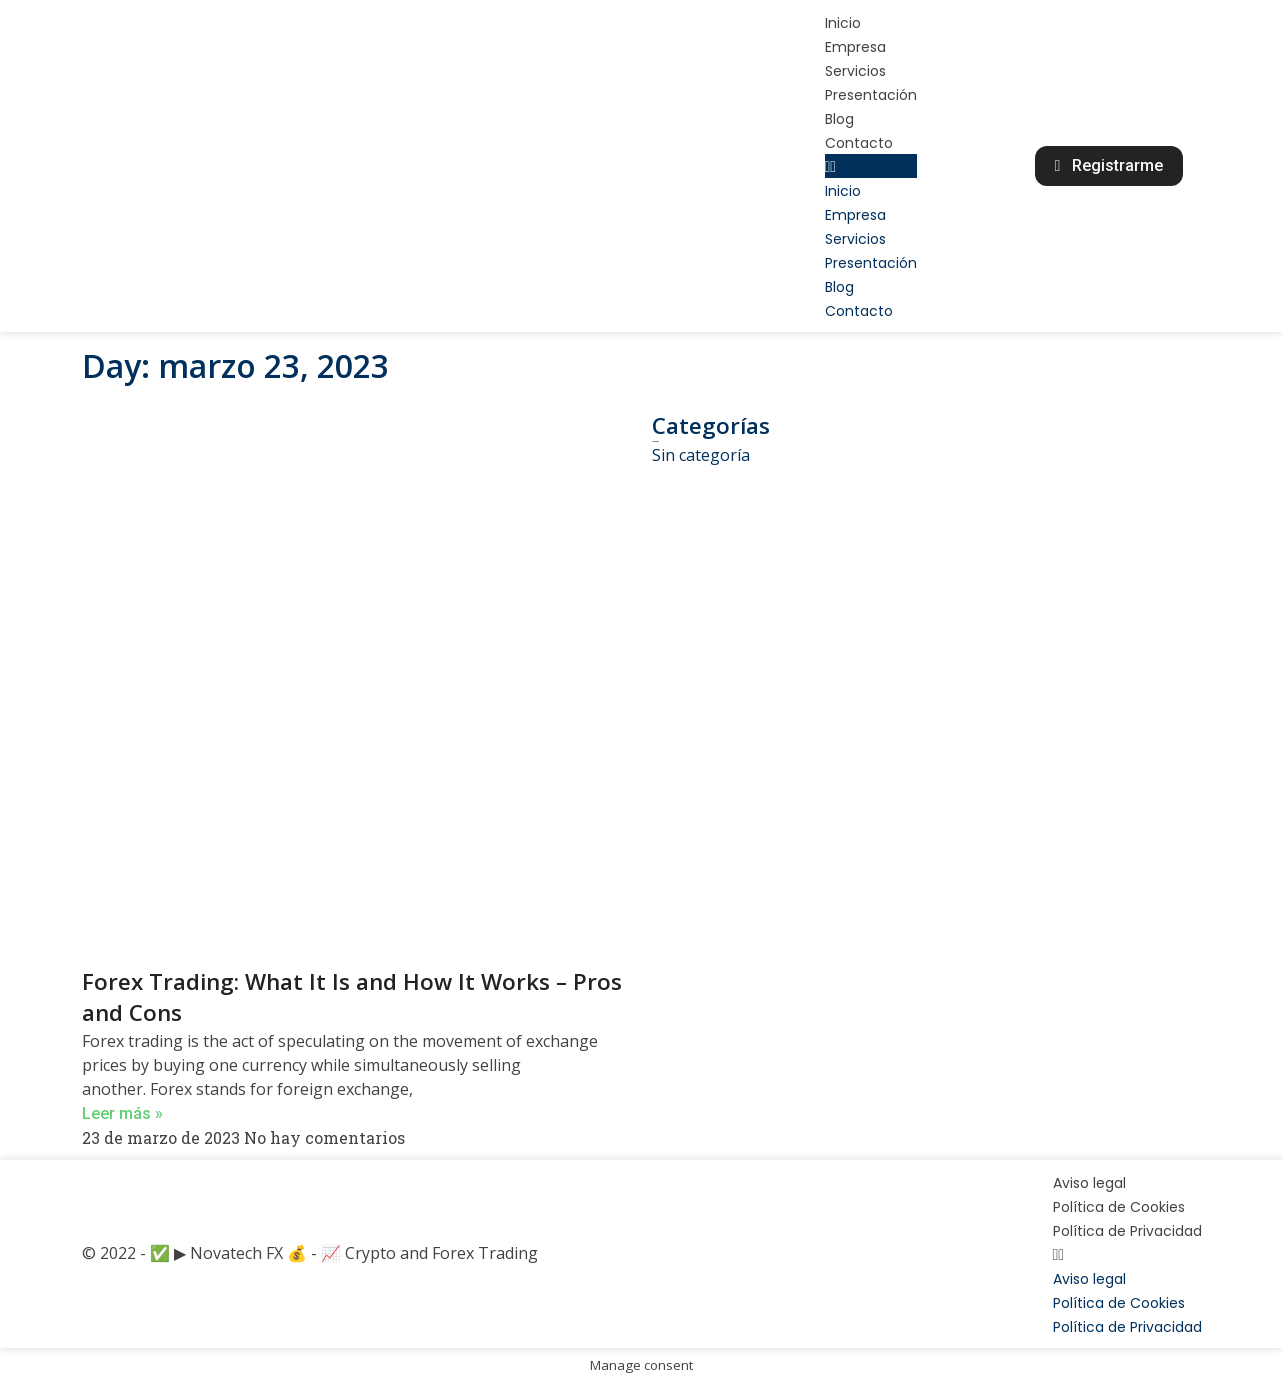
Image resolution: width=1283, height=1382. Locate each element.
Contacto (859, 143)
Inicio (843, 23)
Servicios (855, 71)
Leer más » (122, 1113)
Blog (839, 119)
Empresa (855, 47)
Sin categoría (701, 455)
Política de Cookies (1119, 1207)
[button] (871, 166)
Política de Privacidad (1127, 1231)
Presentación (871, 95)
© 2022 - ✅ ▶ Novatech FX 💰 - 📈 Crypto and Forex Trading (310, 1253)
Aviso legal (1089, 1183)
